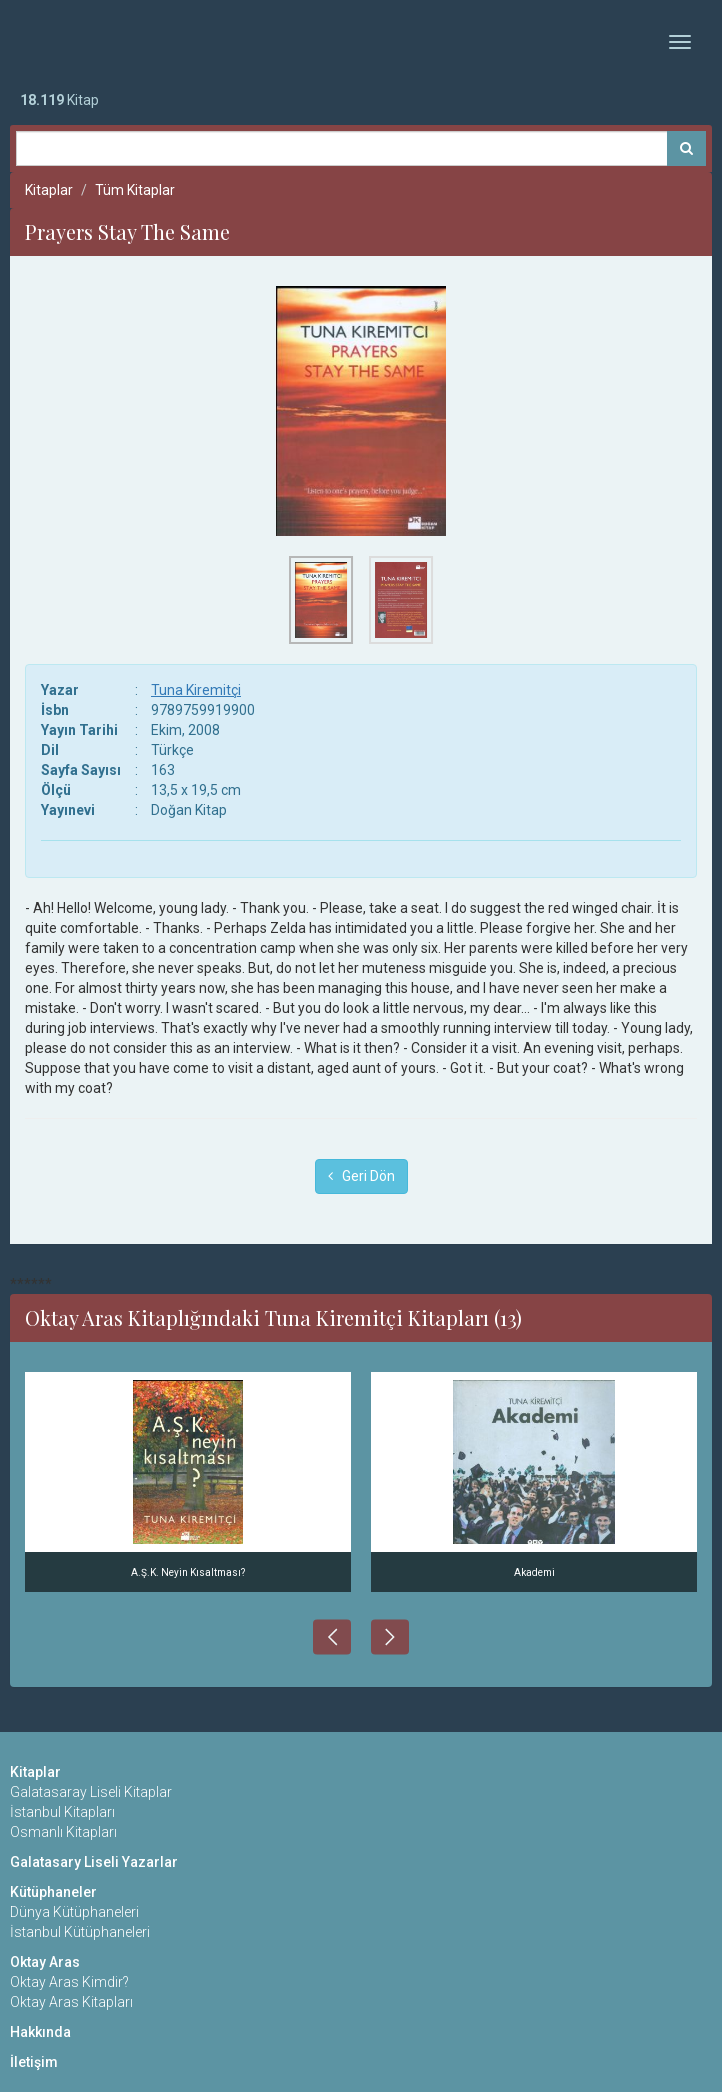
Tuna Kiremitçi (196, 690)
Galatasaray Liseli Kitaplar (91, 1792)
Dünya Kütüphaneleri (74, 1912)
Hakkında (40, 2032)
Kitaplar (49, 190)
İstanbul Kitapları (62, 1812)
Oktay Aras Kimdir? (69, 1982)
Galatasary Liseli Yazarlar (94, 1862)
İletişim (34, 2062)
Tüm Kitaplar (135, 190)
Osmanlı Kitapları (63, 1832)
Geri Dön (361, 1176)
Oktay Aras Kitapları (71, 2002)
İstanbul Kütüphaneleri (80, 1932)
